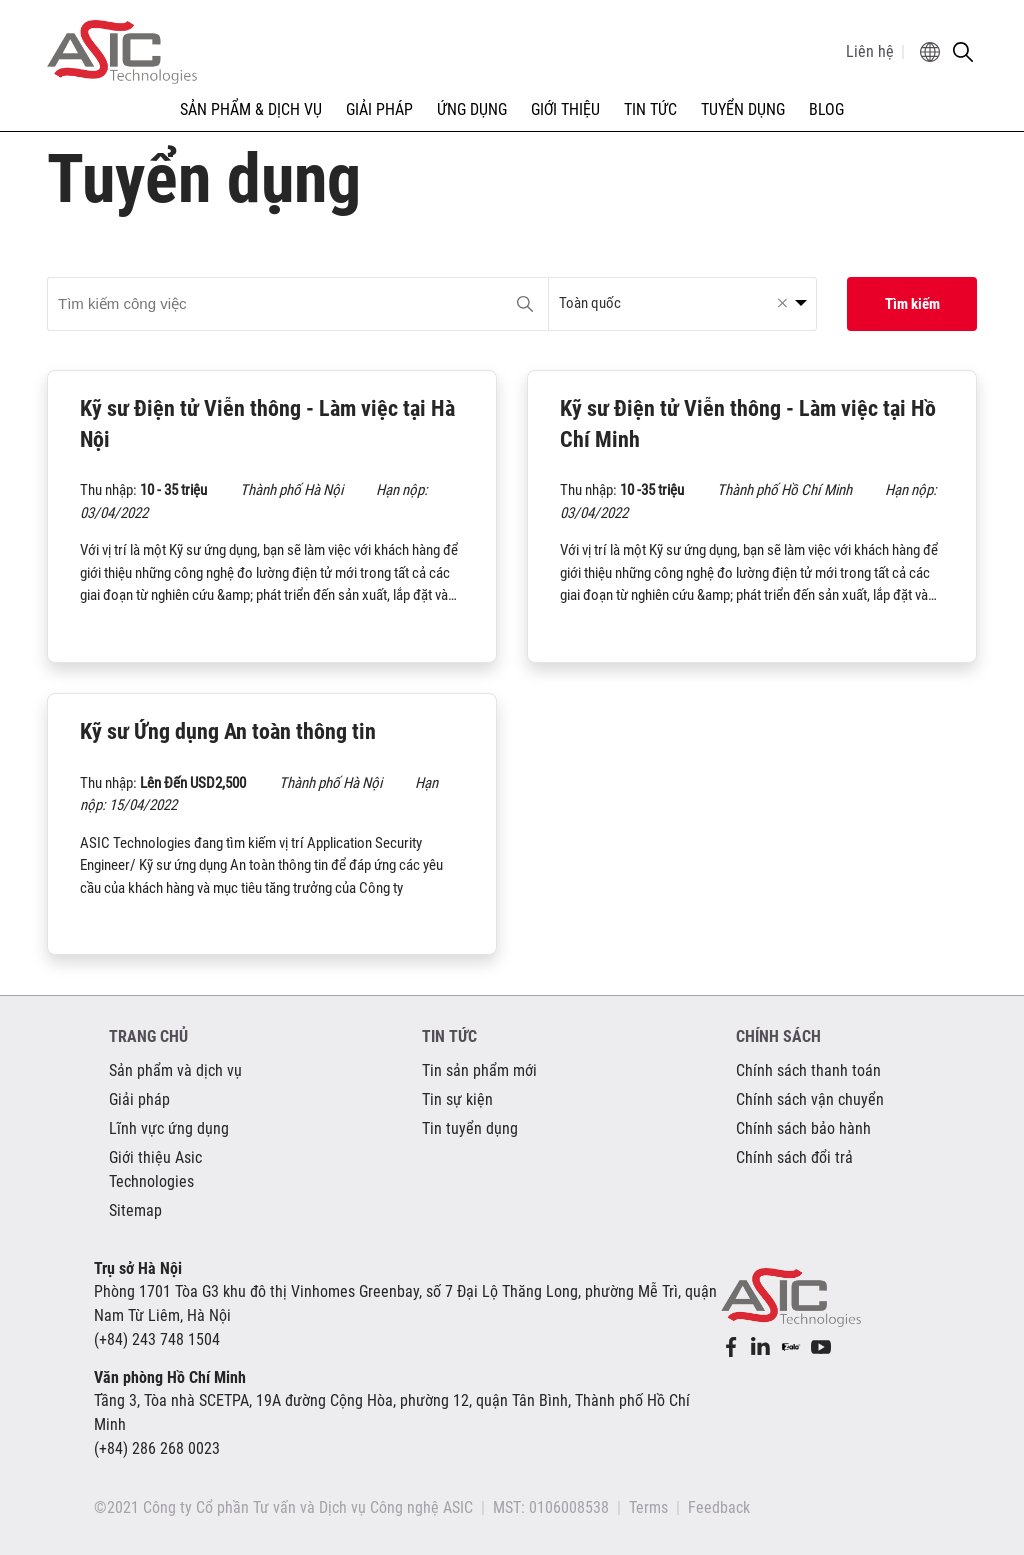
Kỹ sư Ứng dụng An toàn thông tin (228, 731)
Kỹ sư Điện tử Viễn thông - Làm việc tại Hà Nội (267, 424)
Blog (826, 109)
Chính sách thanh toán (808, 1070)
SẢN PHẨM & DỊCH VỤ (251, 109)
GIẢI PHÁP (379, 109)
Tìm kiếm (912, 304)
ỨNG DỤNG (472, 109)
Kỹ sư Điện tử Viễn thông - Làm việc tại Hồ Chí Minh (748, 424)
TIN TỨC (650, 109)
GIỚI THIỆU (565, 109)
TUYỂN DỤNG (743, 109)
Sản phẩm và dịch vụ (175, 1070)
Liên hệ (870, 51)
